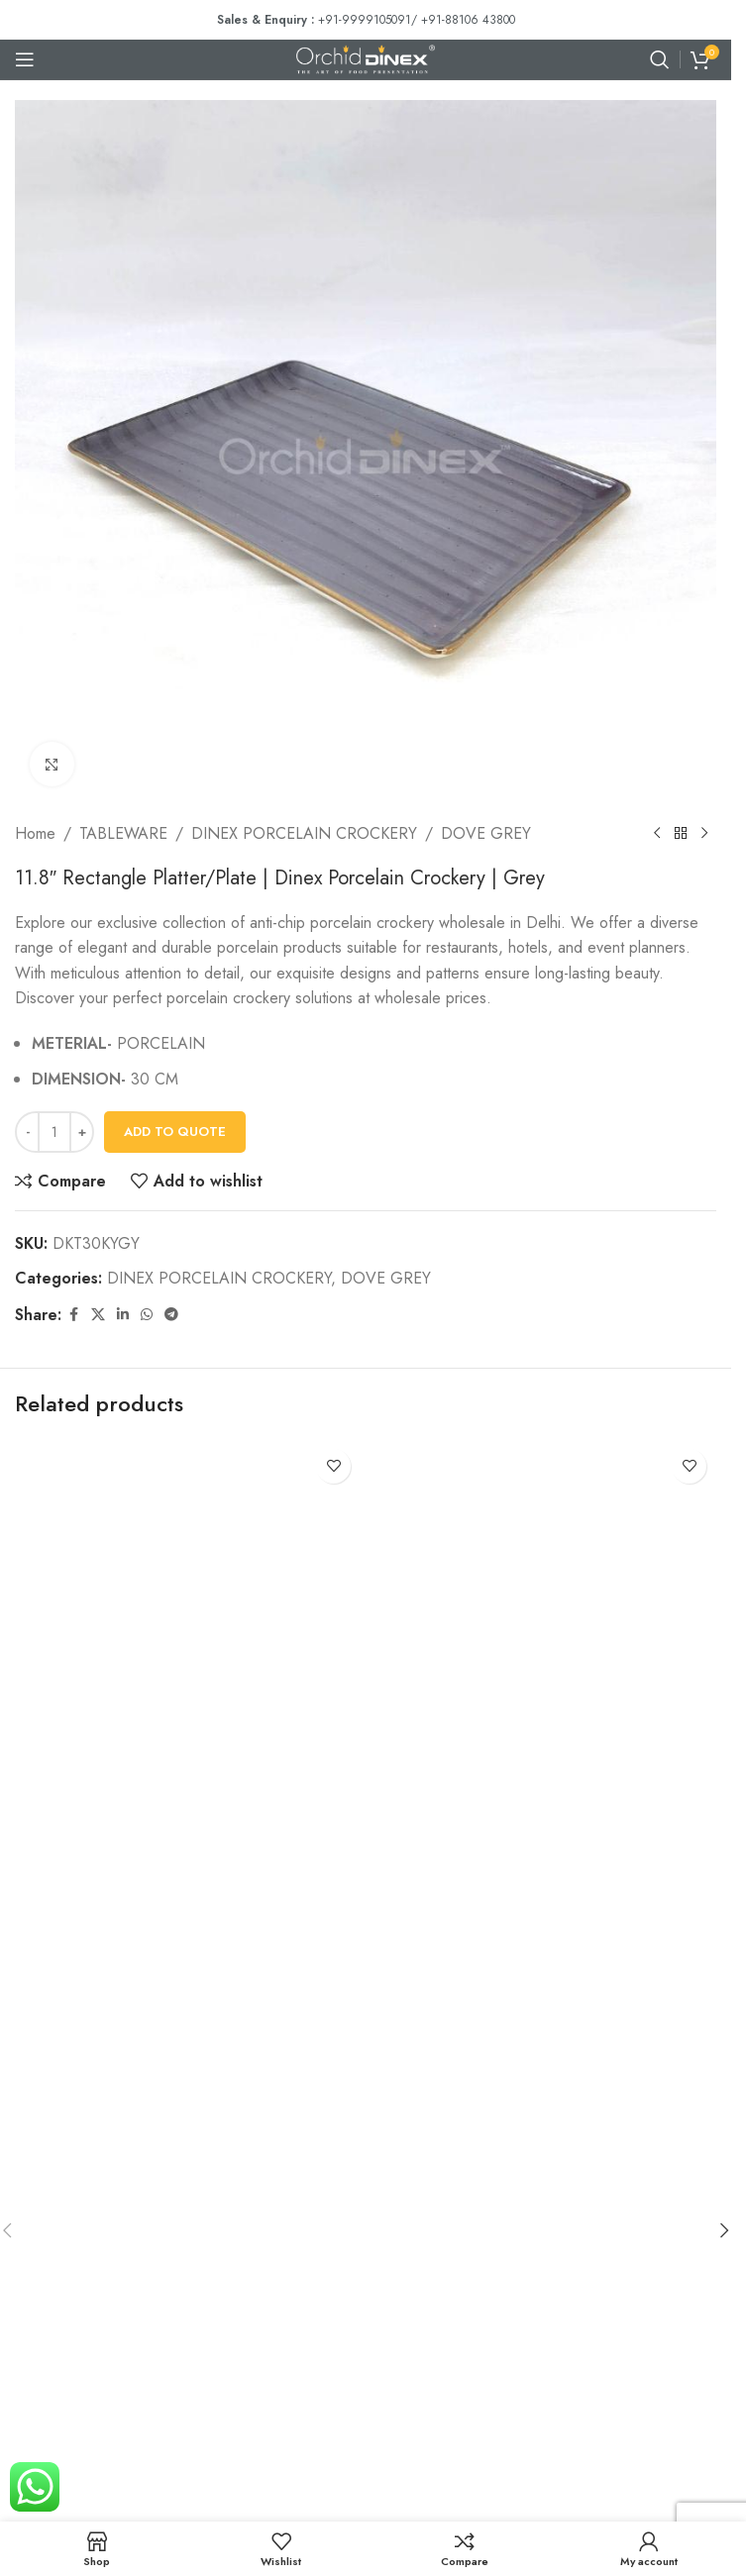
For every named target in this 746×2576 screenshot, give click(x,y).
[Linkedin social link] (123, 1314)
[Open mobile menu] (25, 59)
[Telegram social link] (171, 1314)
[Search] (660, 59)
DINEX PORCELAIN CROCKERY (304, 833)
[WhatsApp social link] (147, 1314)
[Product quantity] (54, 1132)
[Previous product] (657, 834)
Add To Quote (175, 1131)
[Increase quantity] (81, 1132)
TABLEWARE (123, 833)
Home (35, 833)
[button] (724, 2230)
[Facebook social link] (73, 1314)
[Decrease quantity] (27, 1132)
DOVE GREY (486, 833)
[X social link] (98, 1314)
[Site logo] (365, 58)
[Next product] (704, 834)
